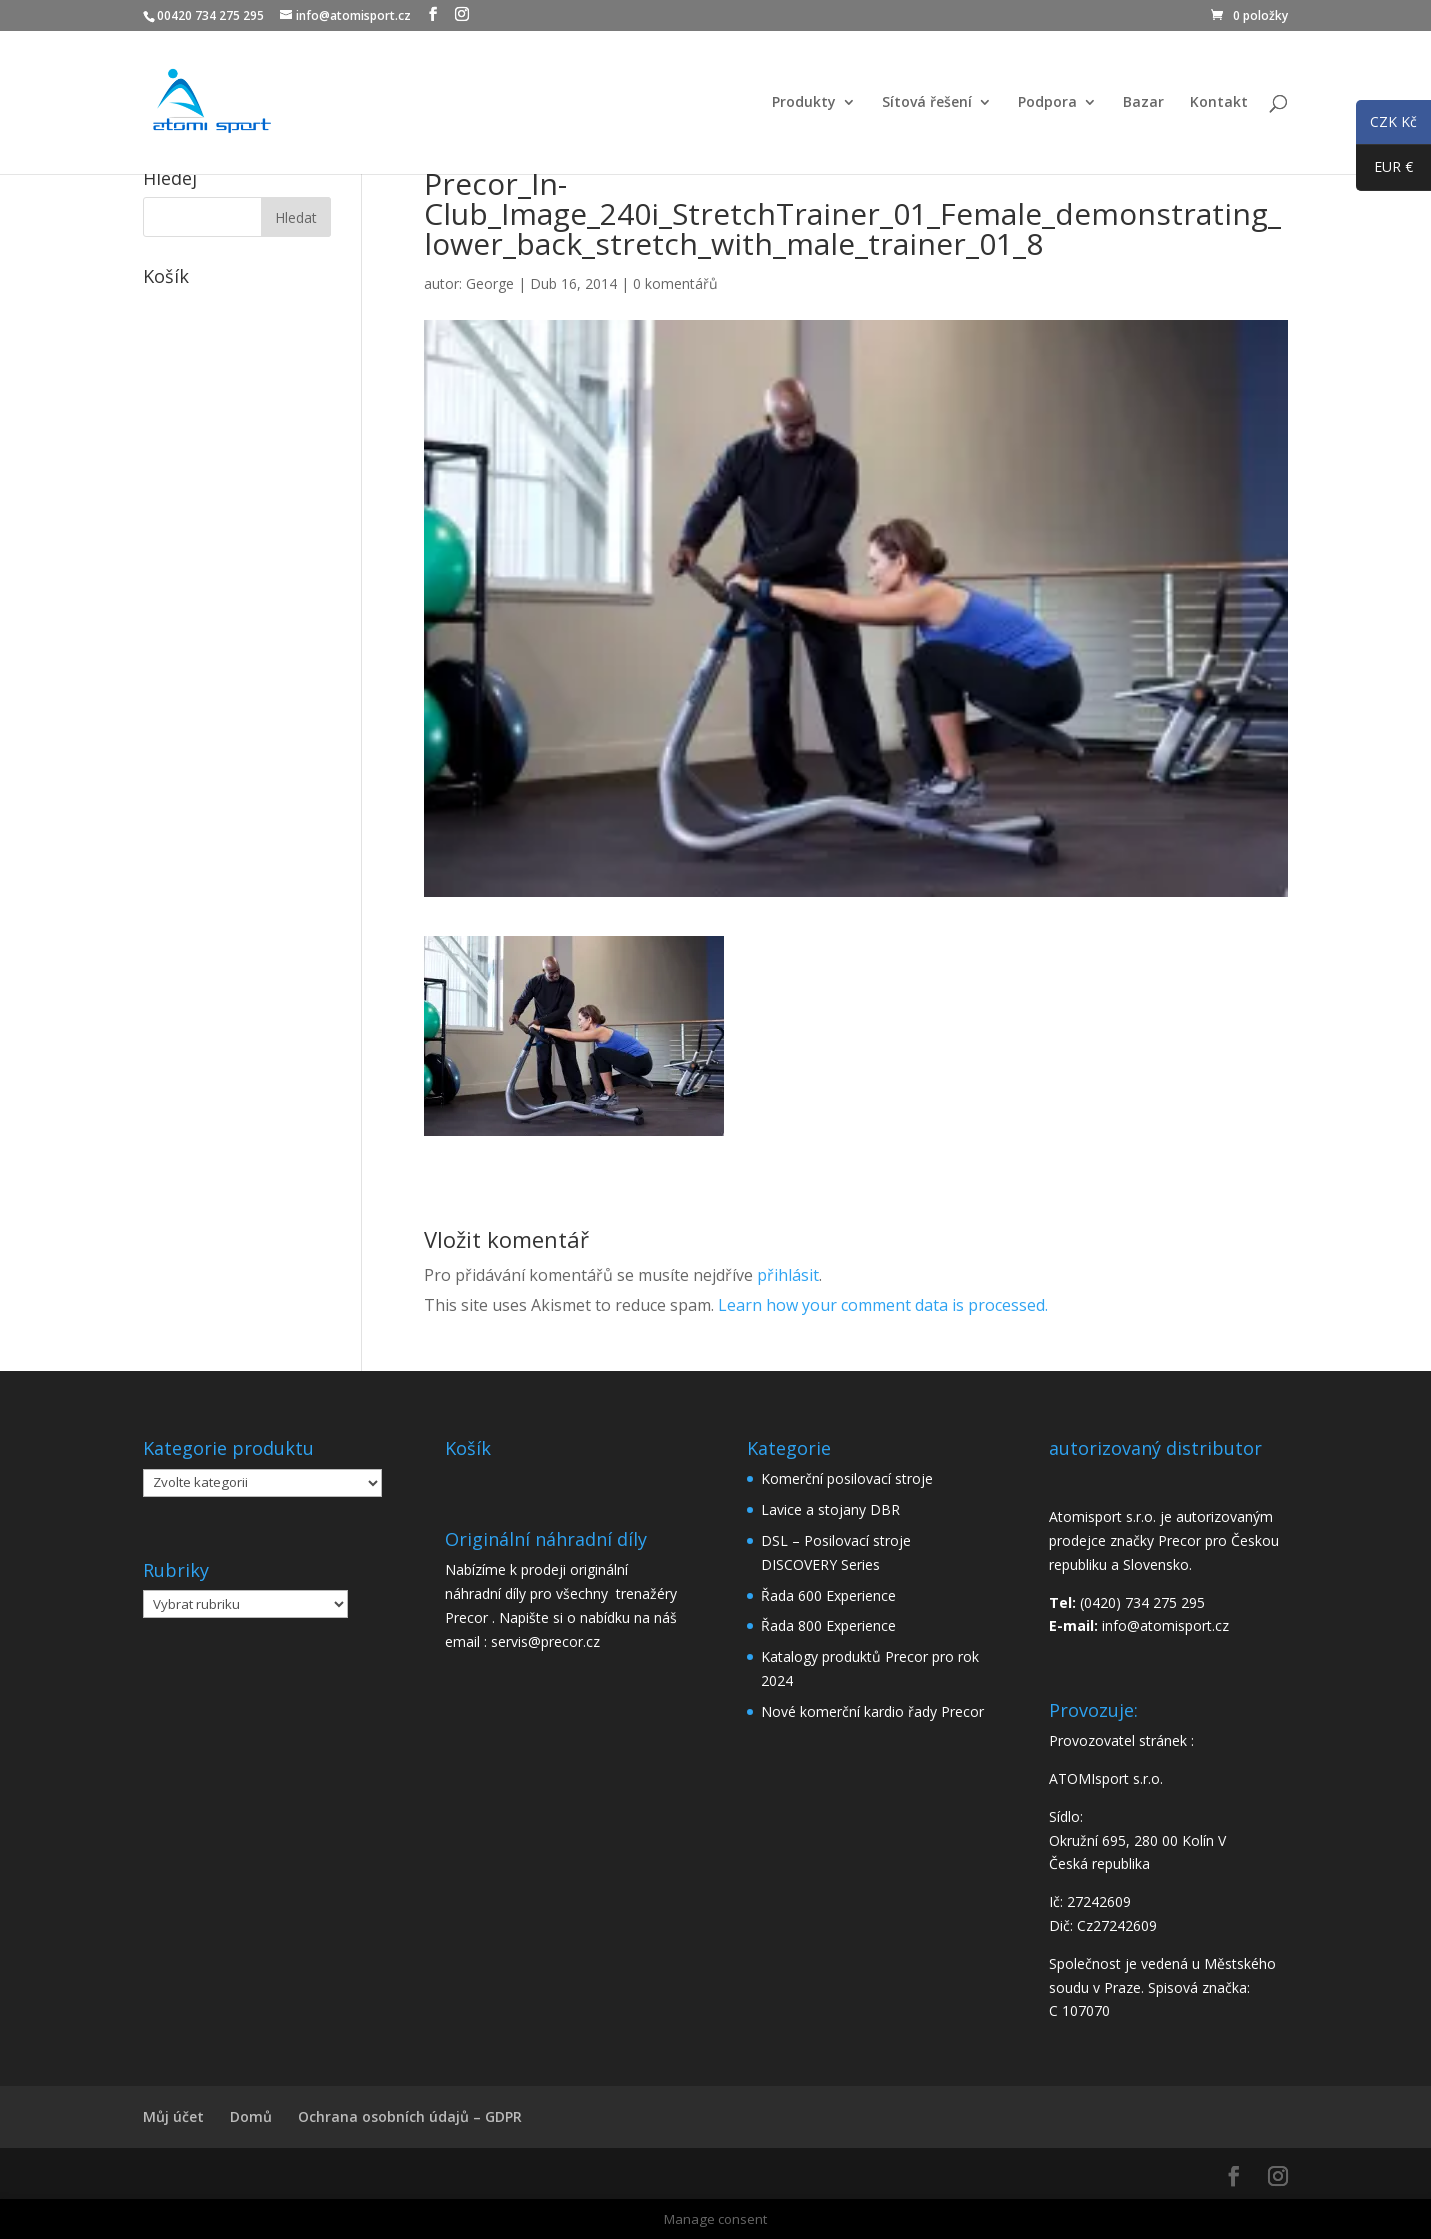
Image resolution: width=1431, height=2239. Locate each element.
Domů (251, 2116)
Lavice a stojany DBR (830, 1509)
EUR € (1384, 171)
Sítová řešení (927, 103)
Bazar (1143, 103)
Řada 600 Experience (828, 1595)
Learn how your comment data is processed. (883, 1305)
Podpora (1047, 103)
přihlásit (788, 1275)
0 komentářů (675, 283)
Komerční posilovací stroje (847, 1478)
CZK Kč (1386, 125)
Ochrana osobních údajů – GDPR (410, 2116)
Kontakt (1219, 103)
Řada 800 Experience (828, 1625)
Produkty (804, 103)
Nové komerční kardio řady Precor (872, 1711)
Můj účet (173, 2116)
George (490, 283)
